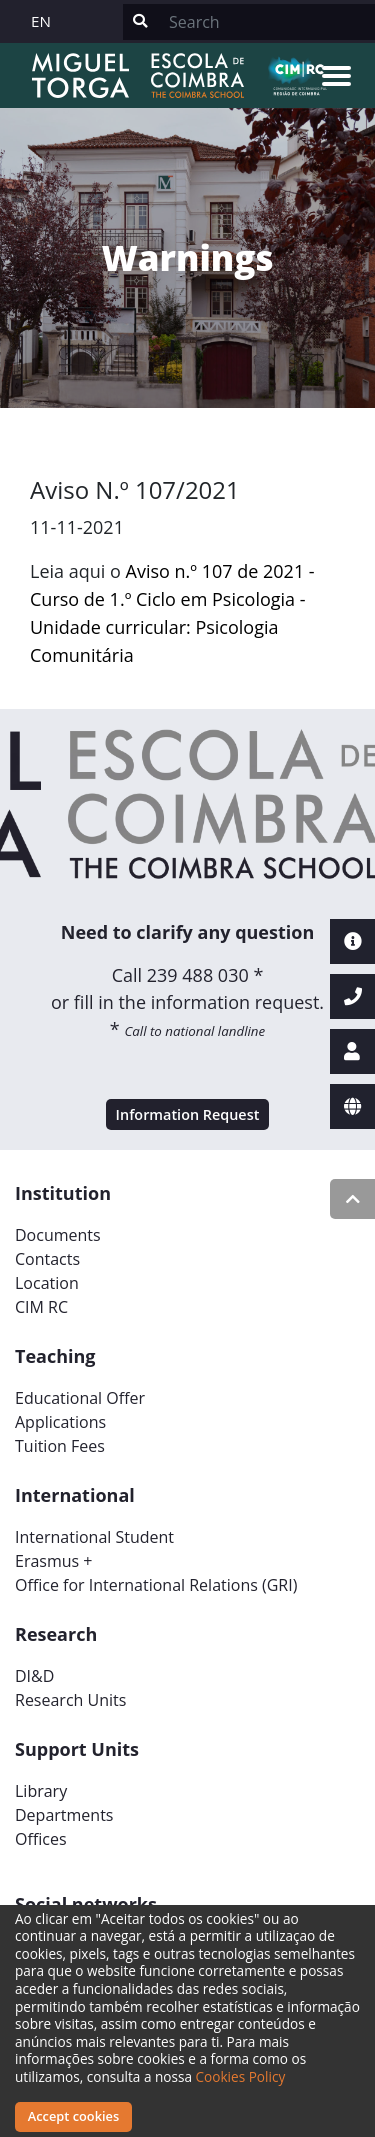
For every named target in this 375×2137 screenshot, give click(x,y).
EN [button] (41, 21)
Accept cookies (73, 2116)
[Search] (266, 22)
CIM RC (41, 1307)
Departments (64, 1815)
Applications (60, 1422)
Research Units (70, 1700)
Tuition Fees (60, 1446)
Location (47, 1283)
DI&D (34, 1676)
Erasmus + (54, 1561)
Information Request (188, 1114)
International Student (94, 1537)
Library (41, 1791)
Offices (41, 1839)
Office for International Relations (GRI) (156, 1585)
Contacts (47, 1259)
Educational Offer (80, 1398)
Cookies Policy (241, 2076)
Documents (58, 1235)
